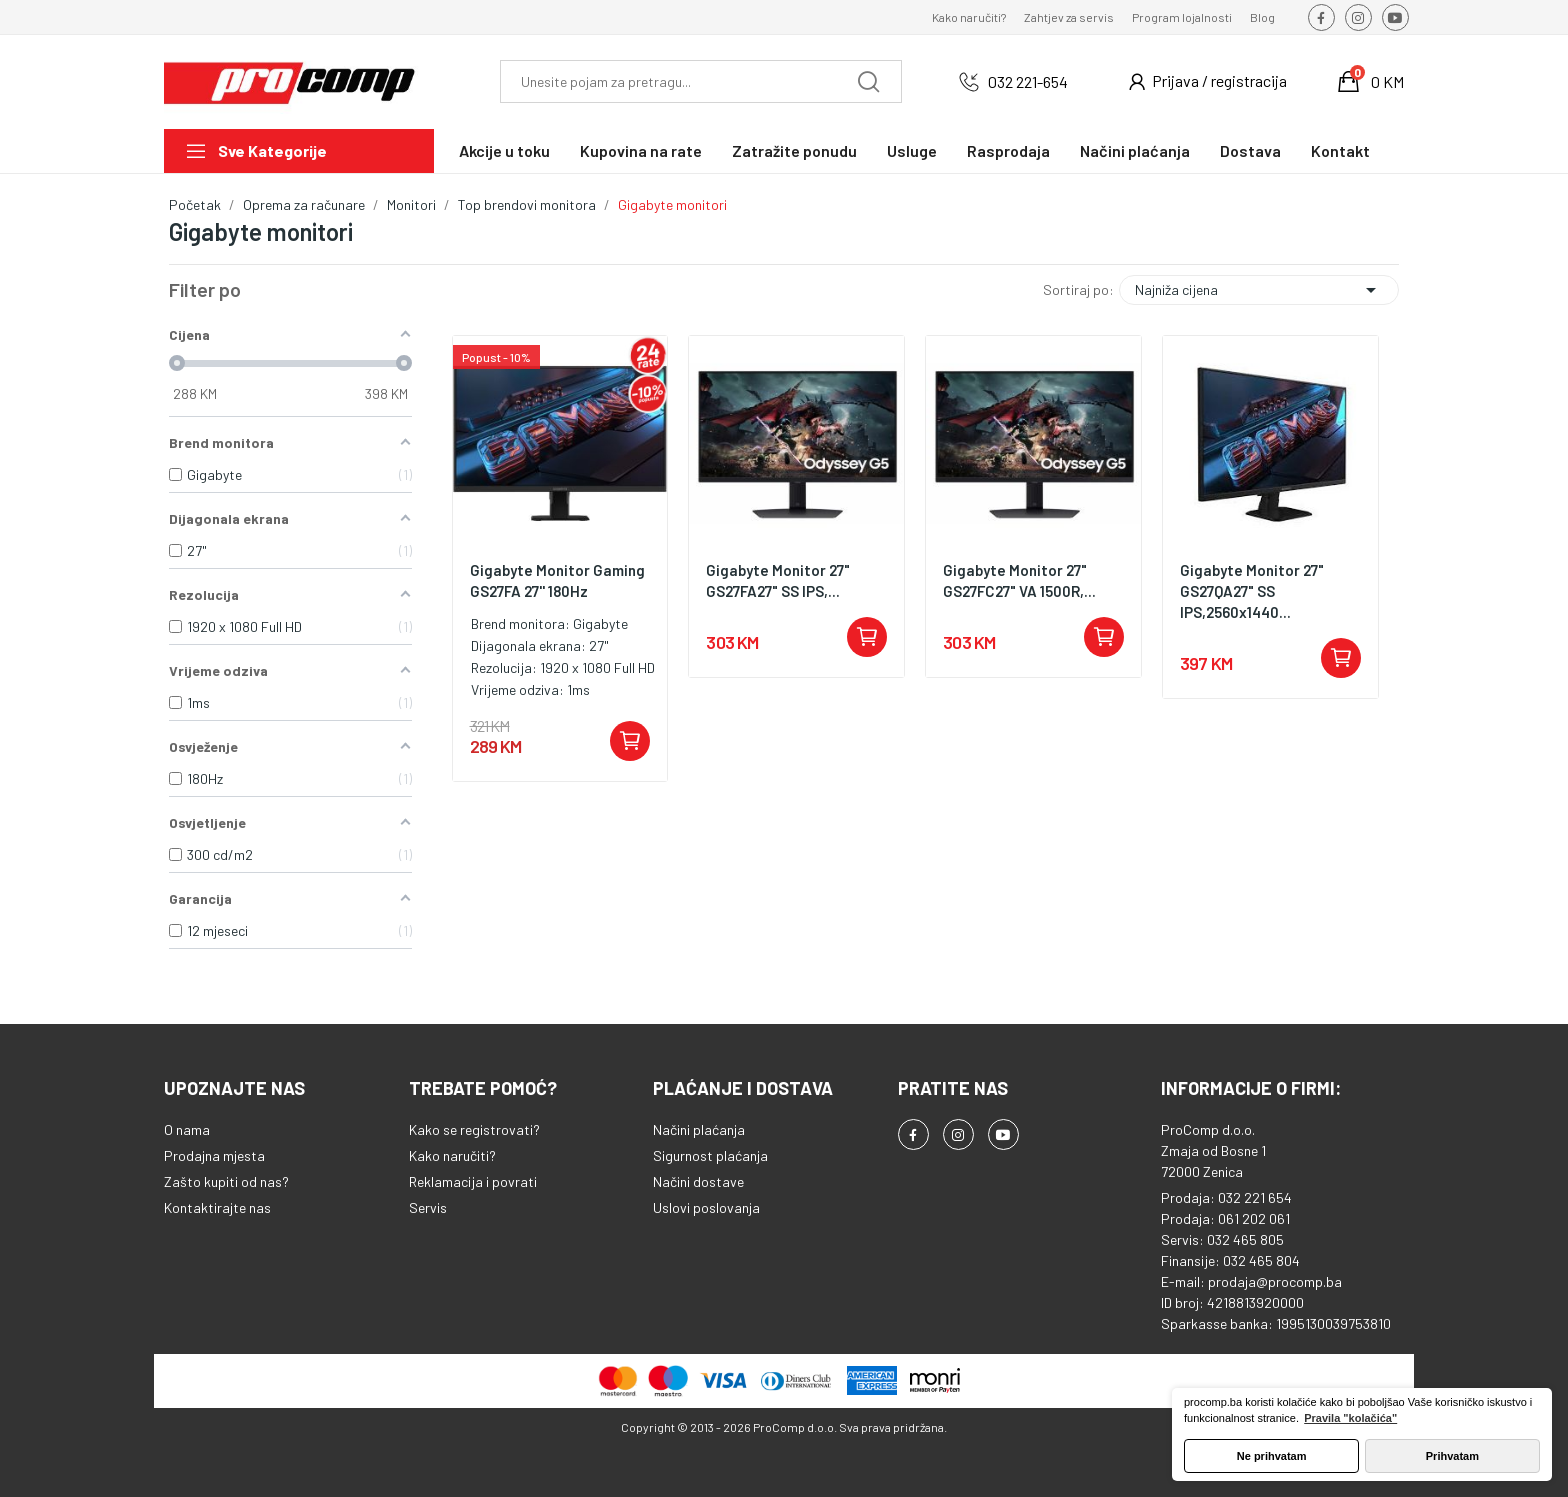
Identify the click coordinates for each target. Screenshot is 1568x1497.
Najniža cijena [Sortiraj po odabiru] (1259, 290)
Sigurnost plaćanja (710, 1155)
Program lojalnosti (1182, 17)
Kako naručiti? (969, 17)
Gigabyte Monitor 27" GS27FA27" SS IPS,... (778, 580)
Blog (1262, 17)
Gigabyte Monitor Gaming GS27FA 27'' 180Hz (557, 580)
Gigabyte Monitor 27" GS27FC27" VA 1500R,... (1019, 580)
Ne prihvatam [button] (1272, 1456)
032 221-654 (1028, 81)
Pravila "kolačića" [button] (1350, 1418)
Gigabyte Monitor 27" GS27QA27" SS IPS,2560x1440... (1252, 591)
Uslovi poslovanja (706, 1207)
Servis (428, 1207)
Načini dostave (698, 1181)
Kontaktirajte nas (217, 1207)
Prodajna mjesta (214, 1155)
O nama (187, 1129)
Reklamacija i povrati (473, 1181)
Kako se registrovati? (474, 1129)
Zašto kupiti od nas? (226, 1181)
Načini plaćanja (699, 1129)
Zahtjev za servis (1069, 17)
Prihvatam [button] (1452, 1456)
